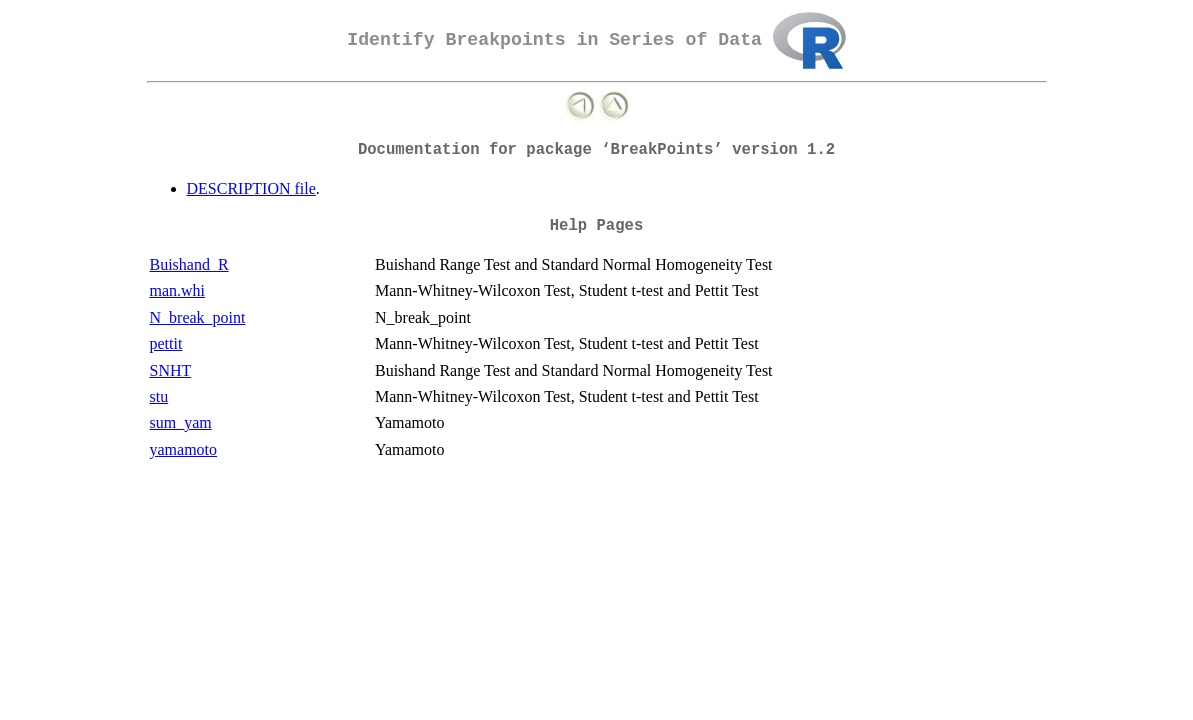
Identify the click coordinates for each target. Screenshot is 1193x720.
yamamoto (184, 449)
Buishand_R (189, 264)
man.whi (178, 290)
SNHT (171, 370)
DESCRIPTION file (251, 188)
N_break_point (198, 317)
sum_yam (181, 422)
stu (159, 396)
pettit (166, 343)
